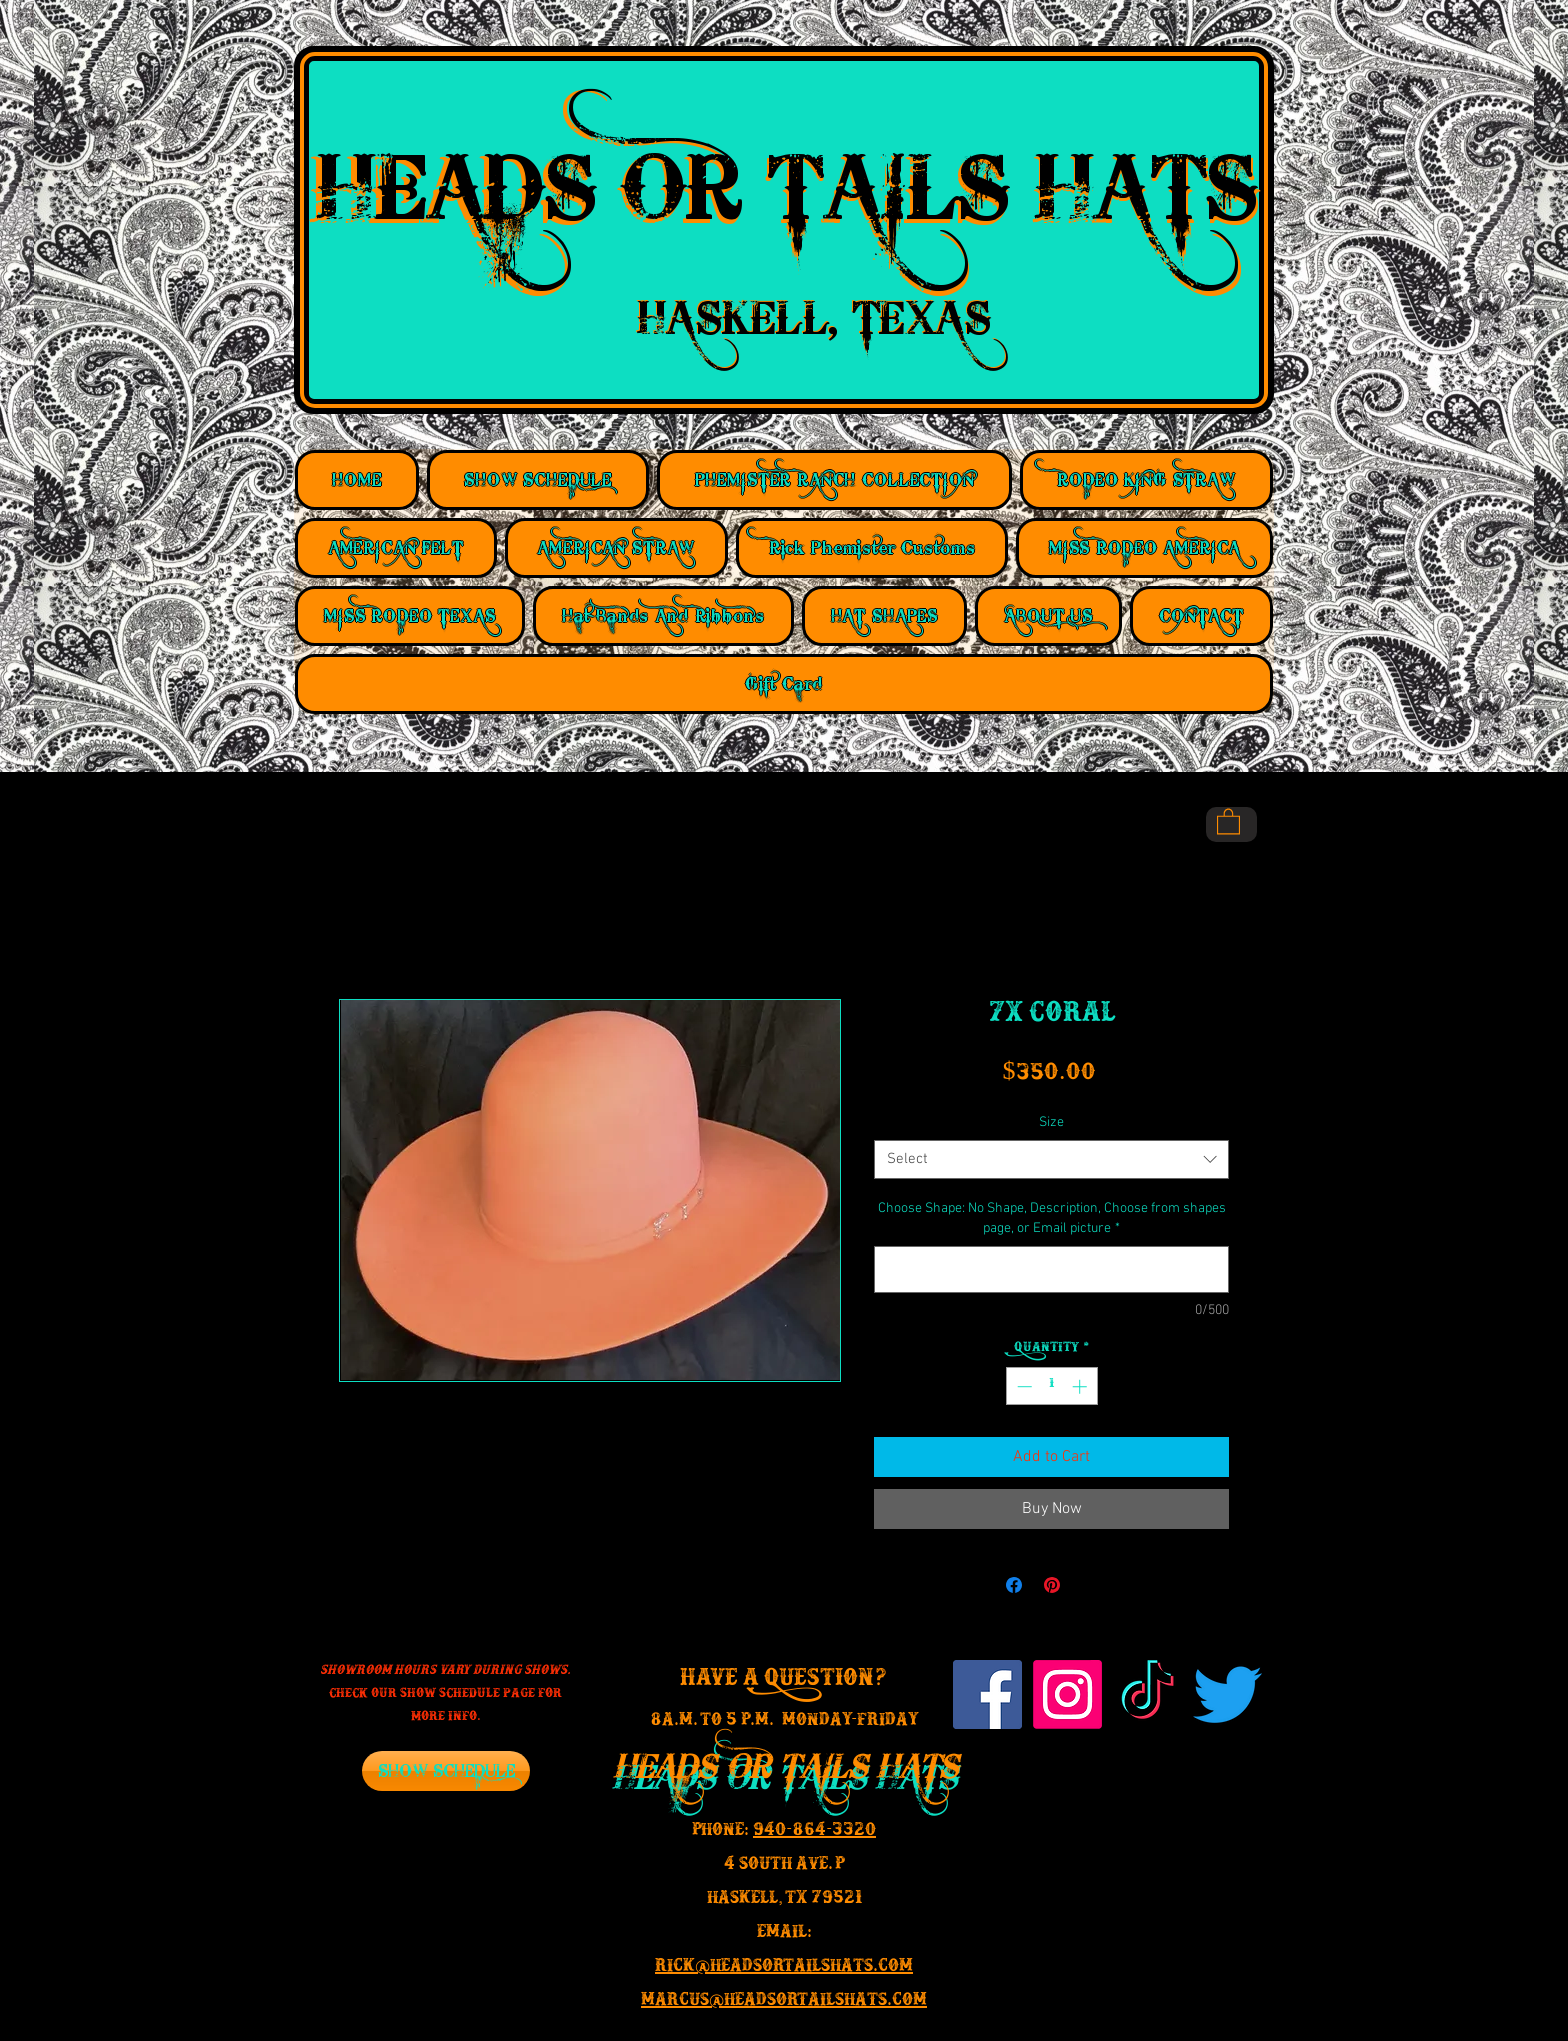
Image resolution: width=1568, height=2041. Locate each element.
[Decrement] (1022, 1386)
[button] (1228, 820)
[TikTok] (1147, 1694)
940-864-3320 (814, 1833)
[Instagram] (1067, 1694)
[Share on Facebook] (1014, 1585)
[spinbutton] (1051, 1386)
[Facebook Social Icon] (987, 1694)
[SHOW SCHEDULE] (446, 1771)
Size (1051, 1122)
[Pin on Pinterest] (1052, 1585)
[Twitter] (1227, 1694)
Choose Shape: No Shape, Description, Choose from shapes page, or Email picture (1052, 1218)
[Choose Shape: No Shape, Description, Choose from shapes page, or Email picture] (1051, 1269)
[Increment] (1081, 1386)
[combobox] (1051, 1159)
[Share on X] (1090, 1585)
